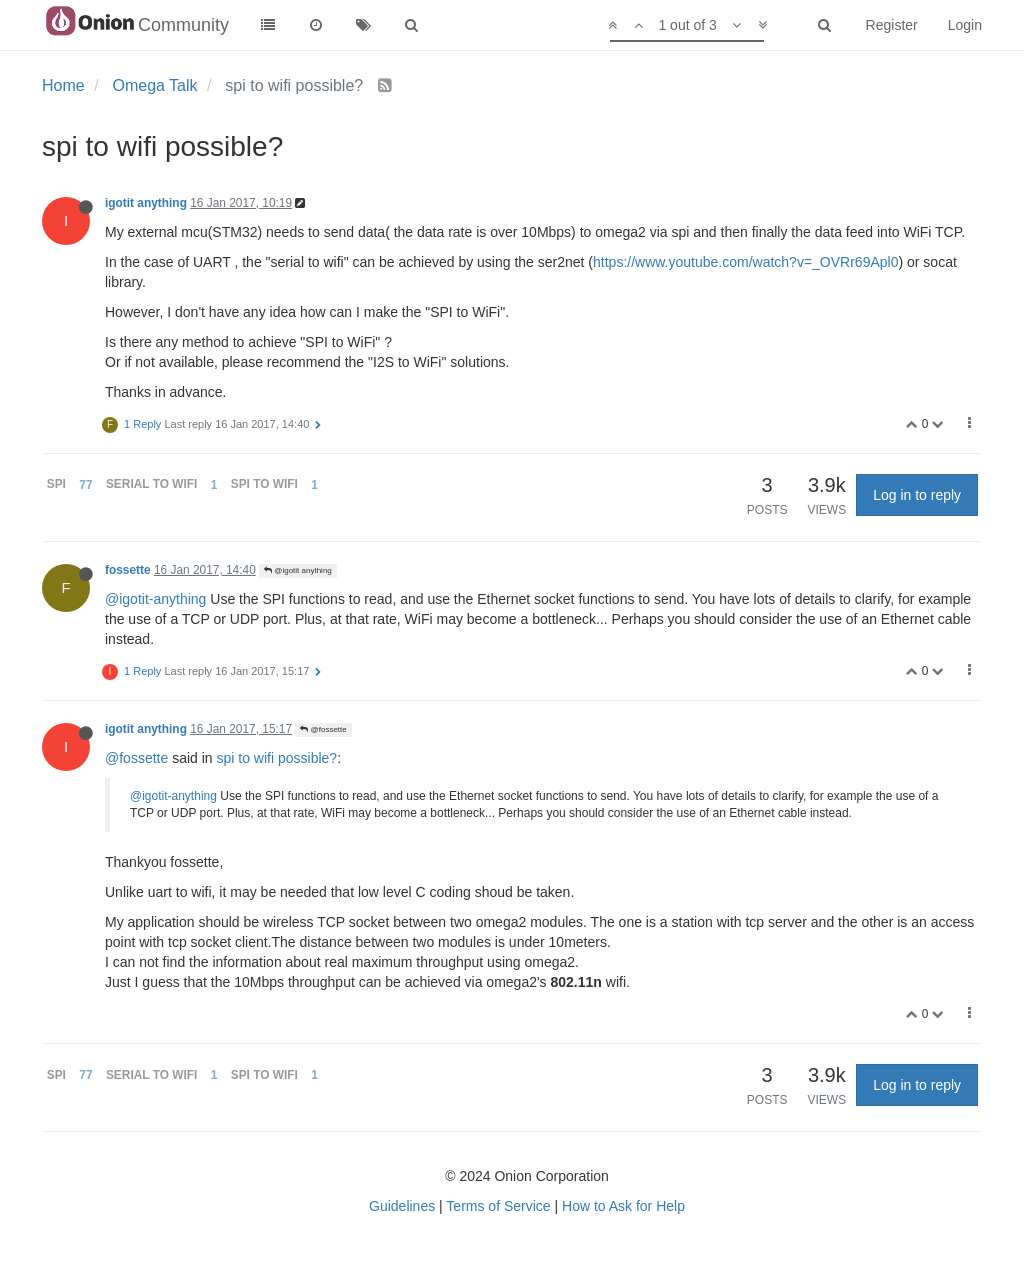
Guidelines (402, 1206)
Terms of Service (498, 1206)
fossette (128, 570)
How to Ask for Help (623, 1206)
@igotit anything (298, 570)
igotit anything (146, 203)
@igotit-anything (155, 599)
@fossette (323, 729)
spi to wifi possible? (277, 758)
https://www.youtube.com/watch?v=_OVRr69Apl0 (745, 262)
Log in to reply (917, 495)
